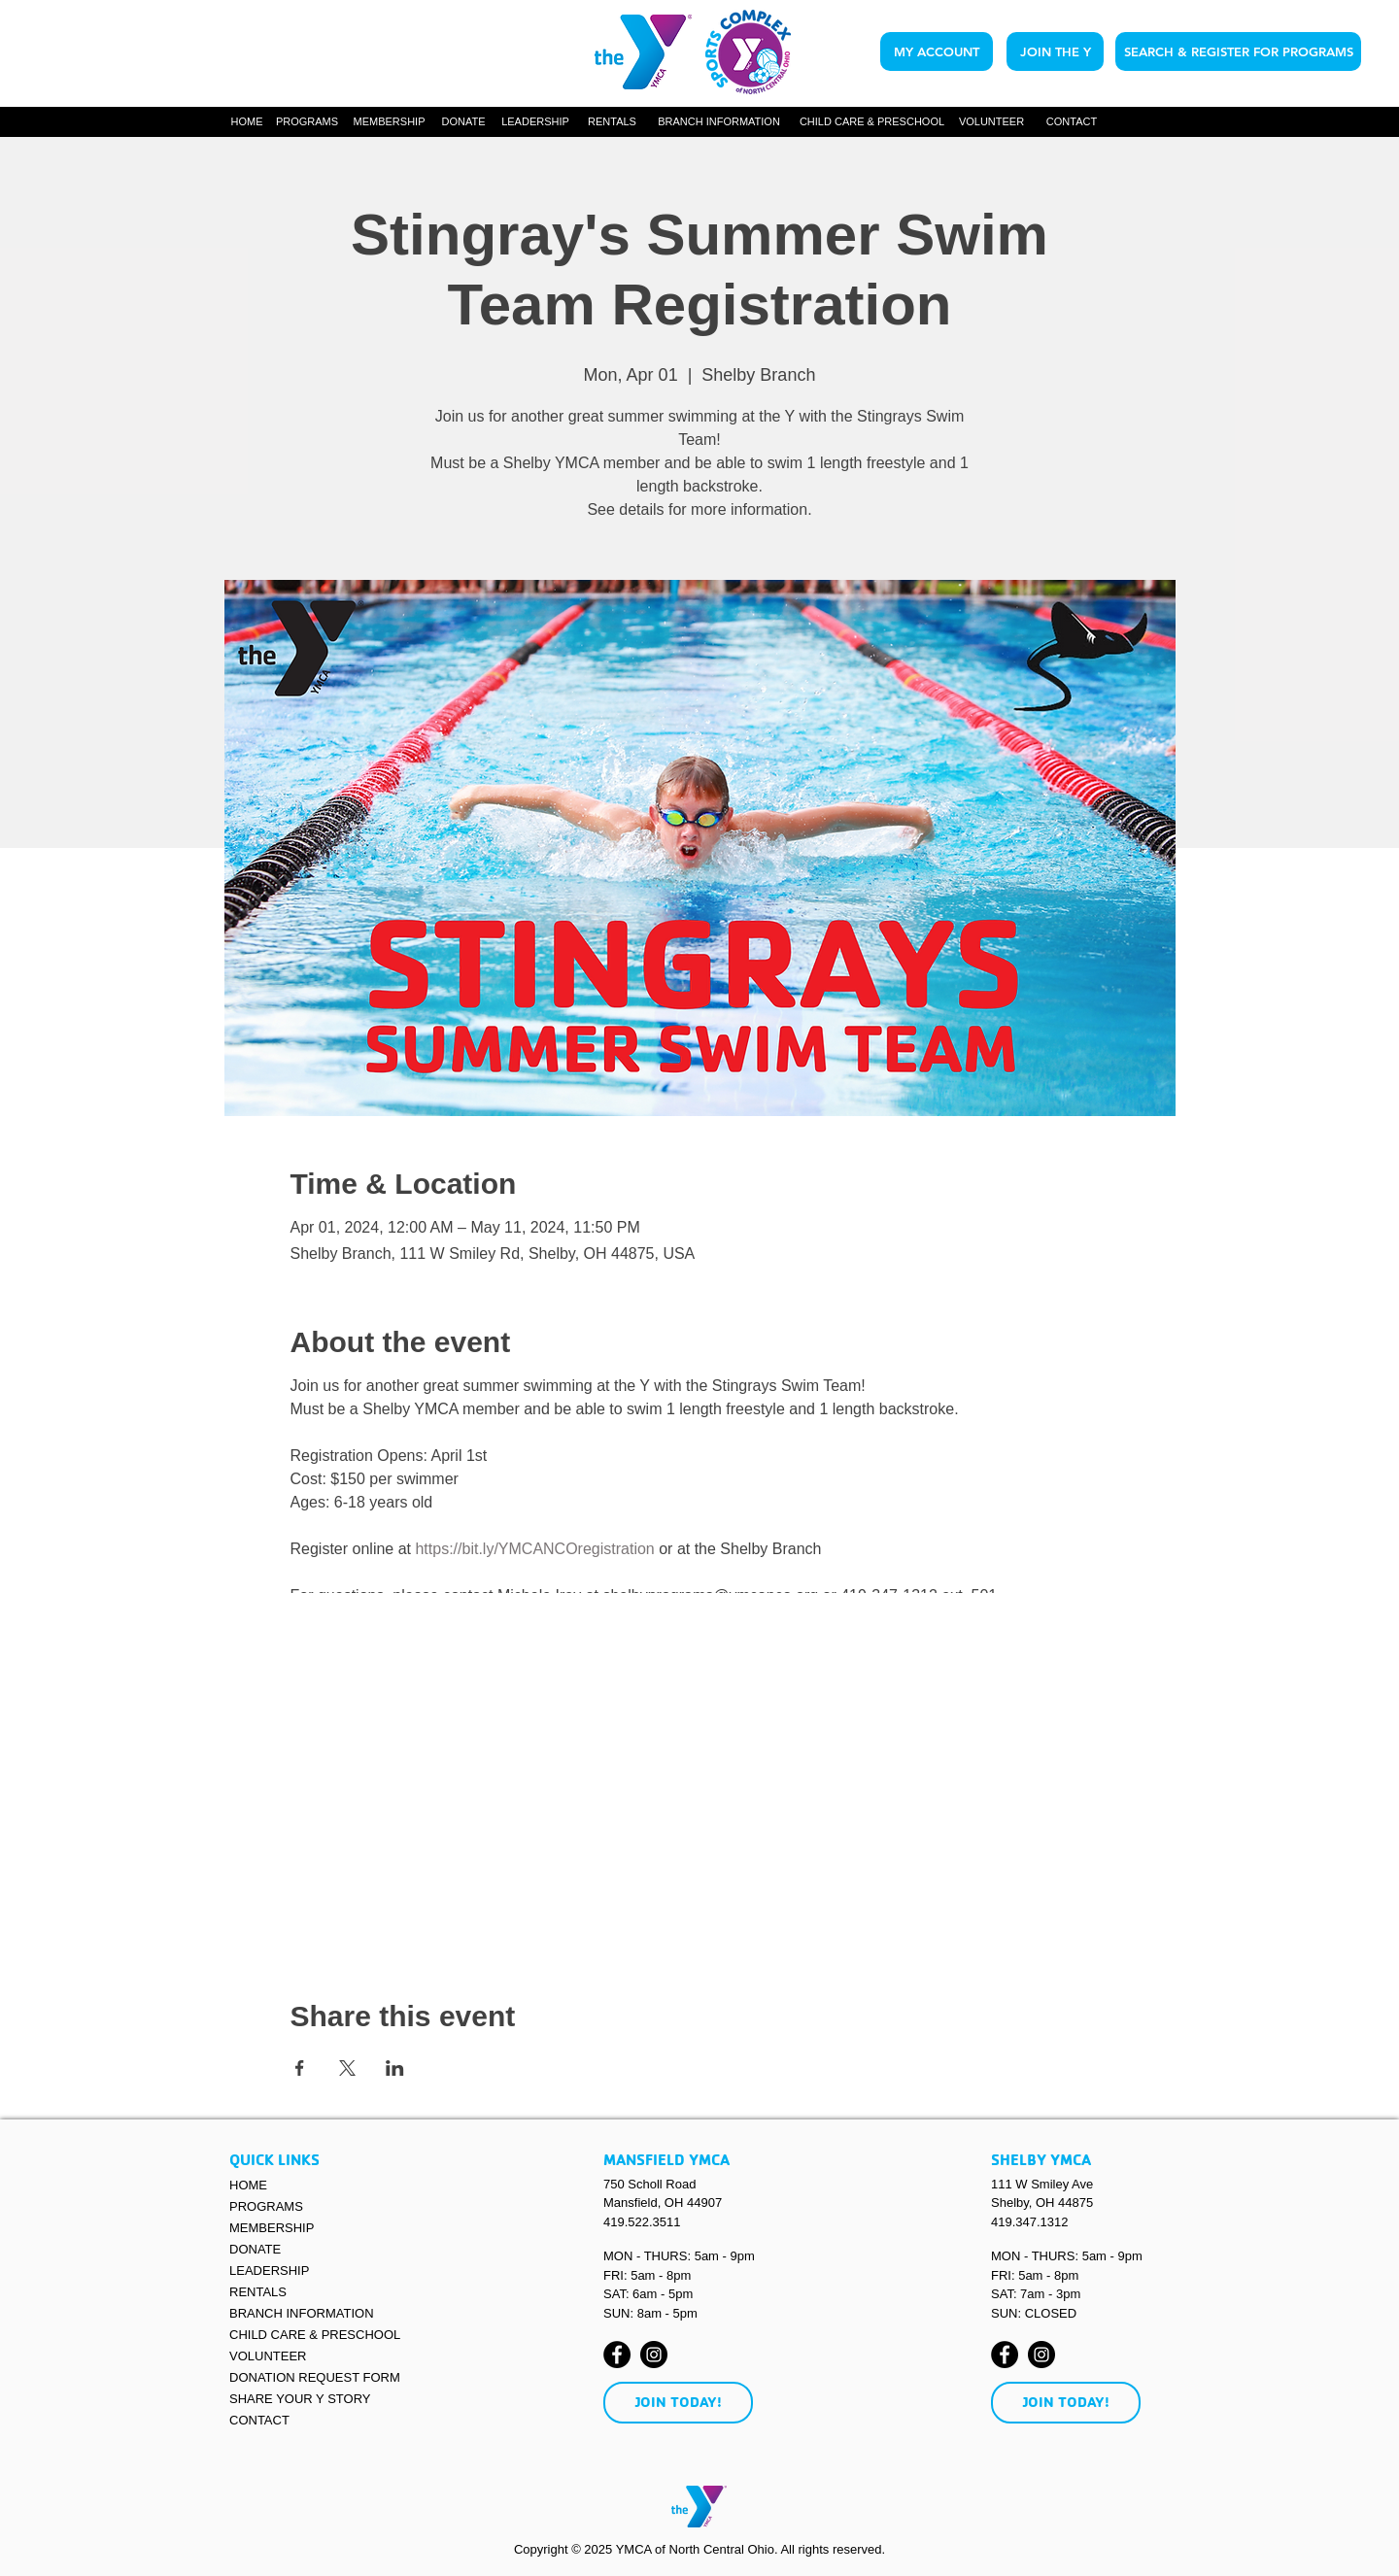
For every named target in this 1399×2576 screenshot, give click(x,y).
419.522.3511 (642, 2222)
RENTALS (258, 2292)
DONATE (255, 2249)
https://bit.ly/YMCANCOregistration (534, 1549)
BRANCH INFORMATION (301, 2313)
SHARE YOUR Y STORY (299, 2398)
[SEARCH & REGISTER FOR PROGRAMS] (1238, 51)
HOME (248, 2185)
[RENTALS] (612, 122)
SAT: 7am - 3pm (1035, 2294)
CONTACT (259, 2420)
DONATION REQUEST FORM (314, 2377)
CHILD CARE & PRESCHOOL (314, 2334)
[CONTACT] (1071, 122)
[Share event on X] (347, 2068)
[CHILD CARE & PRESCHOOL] (872, 122)
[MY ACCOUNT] (936, 51)
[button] (307, 122)
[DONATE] (463, 122)
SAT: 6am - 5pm (648, 2294)
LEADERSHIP (269, 2270)
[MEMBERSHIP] (389, 122)
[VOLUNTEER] (991, 122)
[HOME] (246, 122)
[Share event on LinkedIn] (395, 2068)
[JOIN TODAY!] (678, 2402)
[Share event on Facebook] (299, 2068)
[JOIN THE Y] (1055, 51)
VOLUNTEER (267, 2356)
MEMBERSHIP (271, 2227)
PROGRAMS (266, 2206)
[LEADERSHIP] (535, 122)
